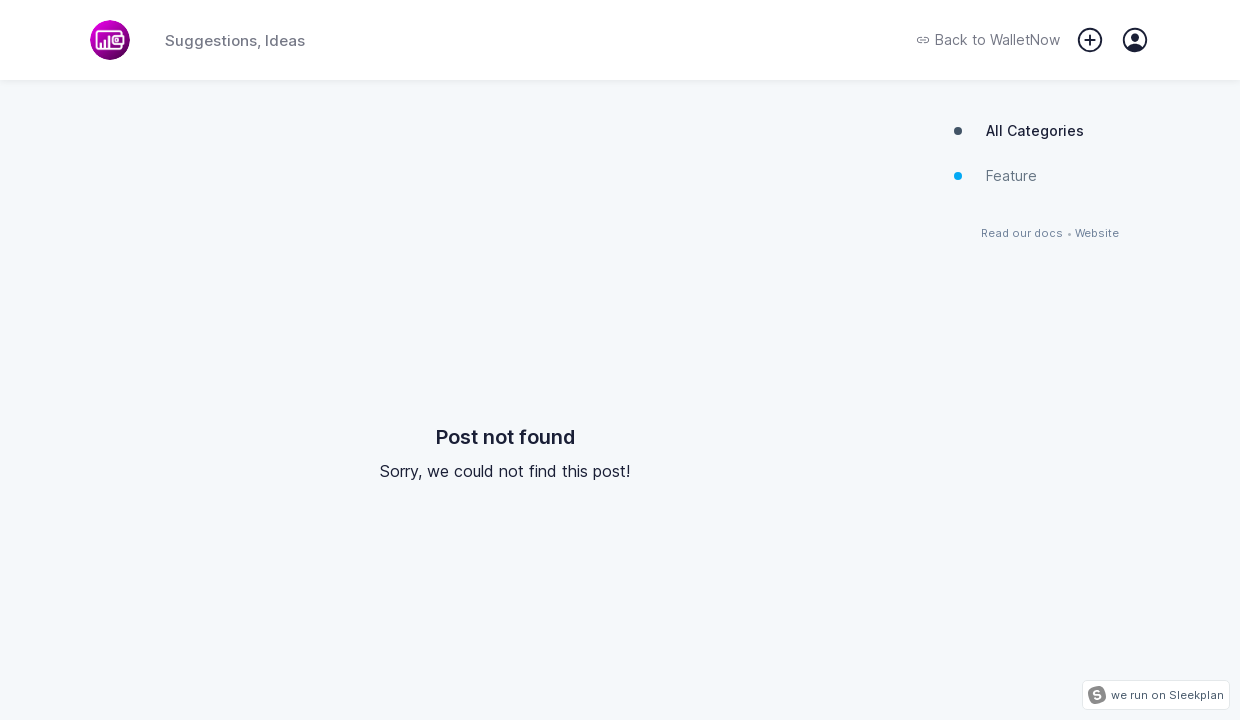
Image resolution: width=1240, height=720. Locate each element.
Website (1097, 233)
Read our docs (1022, 233)
